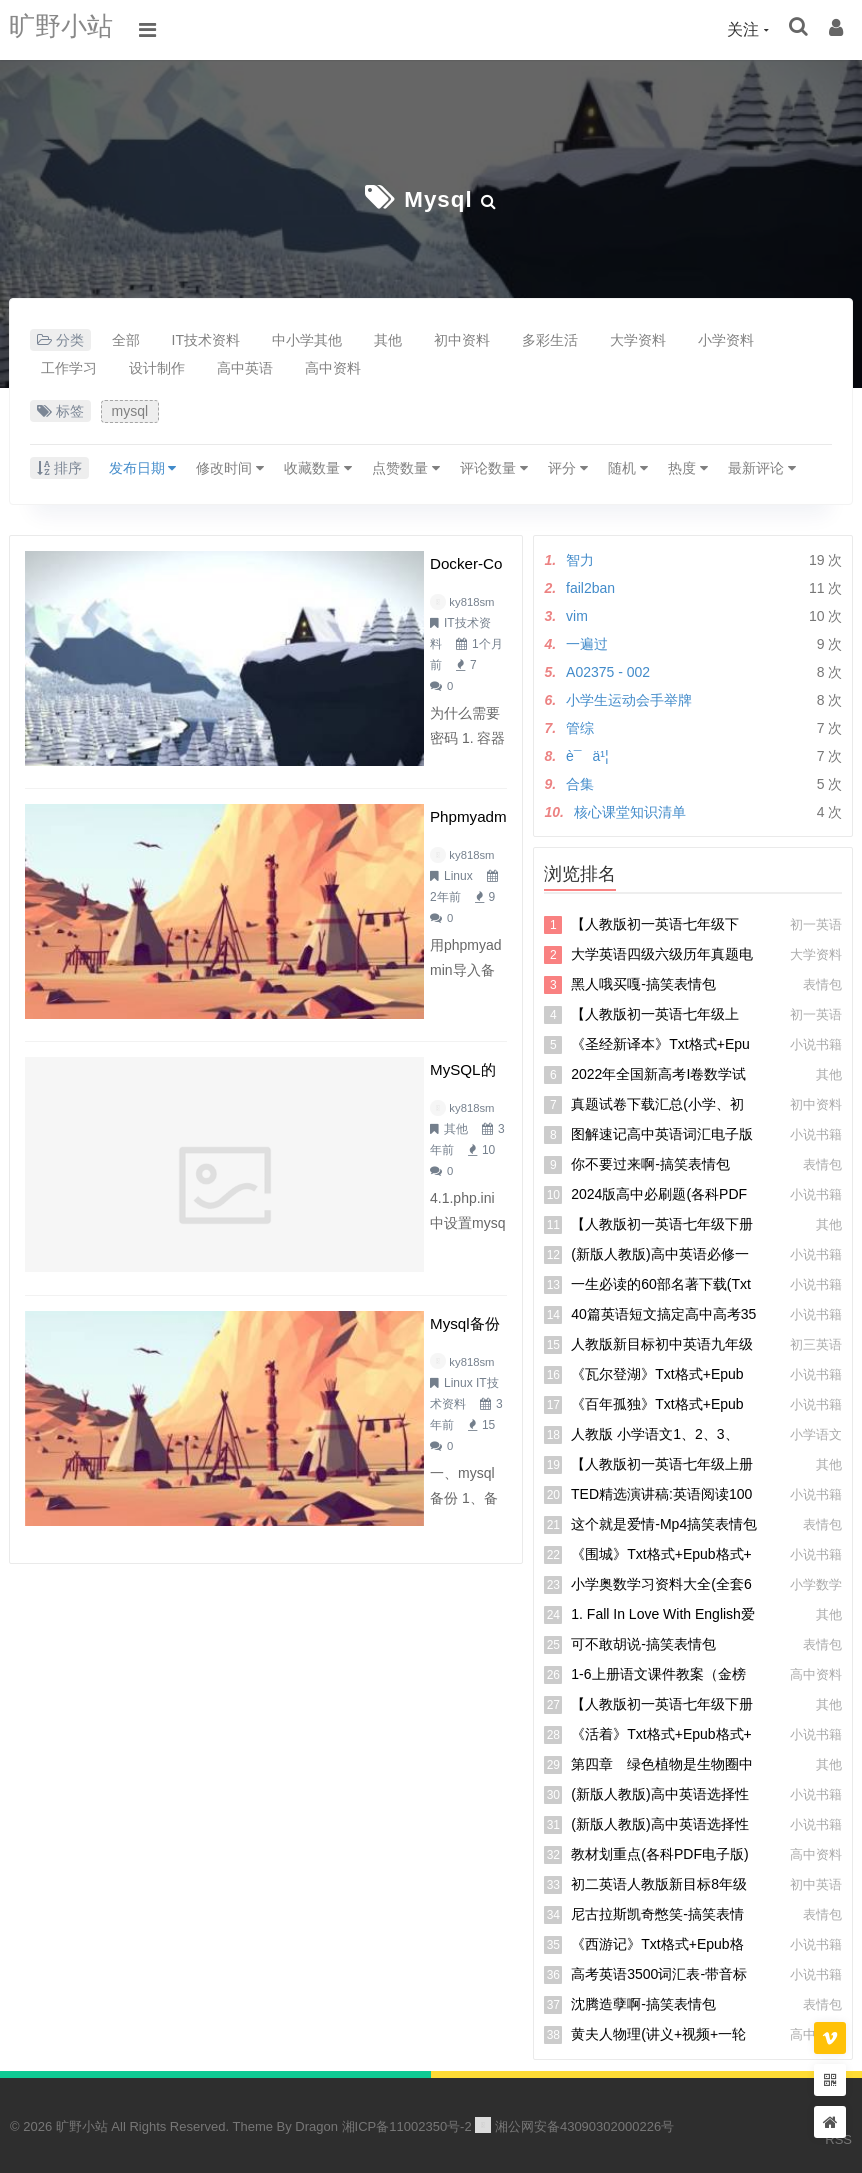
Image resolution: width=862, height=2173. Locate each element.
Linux (353, 768)
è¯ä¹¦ (587, 754)
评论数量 (494, 466)
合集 (580, 782)
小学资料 (726, 338)
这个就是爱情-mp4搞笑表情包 (664, 1522)
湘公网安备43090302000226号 (574, 2124)
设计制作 (157, 366)
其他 (388, 338)
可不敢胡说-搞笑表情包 (643, 1642)
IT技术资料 (206, 338)
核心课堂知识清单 (630, 810)
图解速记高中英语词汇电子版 (662, 1132)
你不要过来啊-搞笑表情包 (650, 1162)
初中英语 (816, 1882)
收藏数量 (318, 466)
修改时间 (230, 466)
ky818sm (288, 600)
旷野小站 (69, 29)
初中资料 (462, 338)
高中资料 (333, 366)
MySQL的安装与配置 (329, 900)
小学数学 (816, 1582)
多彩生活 (550, 338)
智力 (580, 558)
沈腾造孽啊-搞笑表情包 (643, 2002)
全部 (126, 338)
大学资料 (638, 338)
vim (577, 614)
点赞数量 (406, 466)
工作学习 (69, 366)
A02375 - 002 (608, 670)
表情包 (822, 982)
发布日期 (143, 466)
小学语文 (816, 1432)
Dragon (316, 2124)
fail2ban (590, 586)
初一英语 (816, 922)
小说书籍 (816, 1042)
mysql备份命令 (304, 1068)
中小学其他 (307, 338)
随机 (628, 466)
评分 (568, 466)
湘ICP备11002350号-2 (407, 2124)
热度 (688, 466)
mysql (438, 197)
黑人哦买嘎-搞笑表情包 (643, 982)
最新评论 (762, 466)
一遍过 (587, 642)
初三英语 (816, 1342)
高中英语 (245, 366)
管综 (580, 726)
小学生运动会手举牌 (629, 698)
